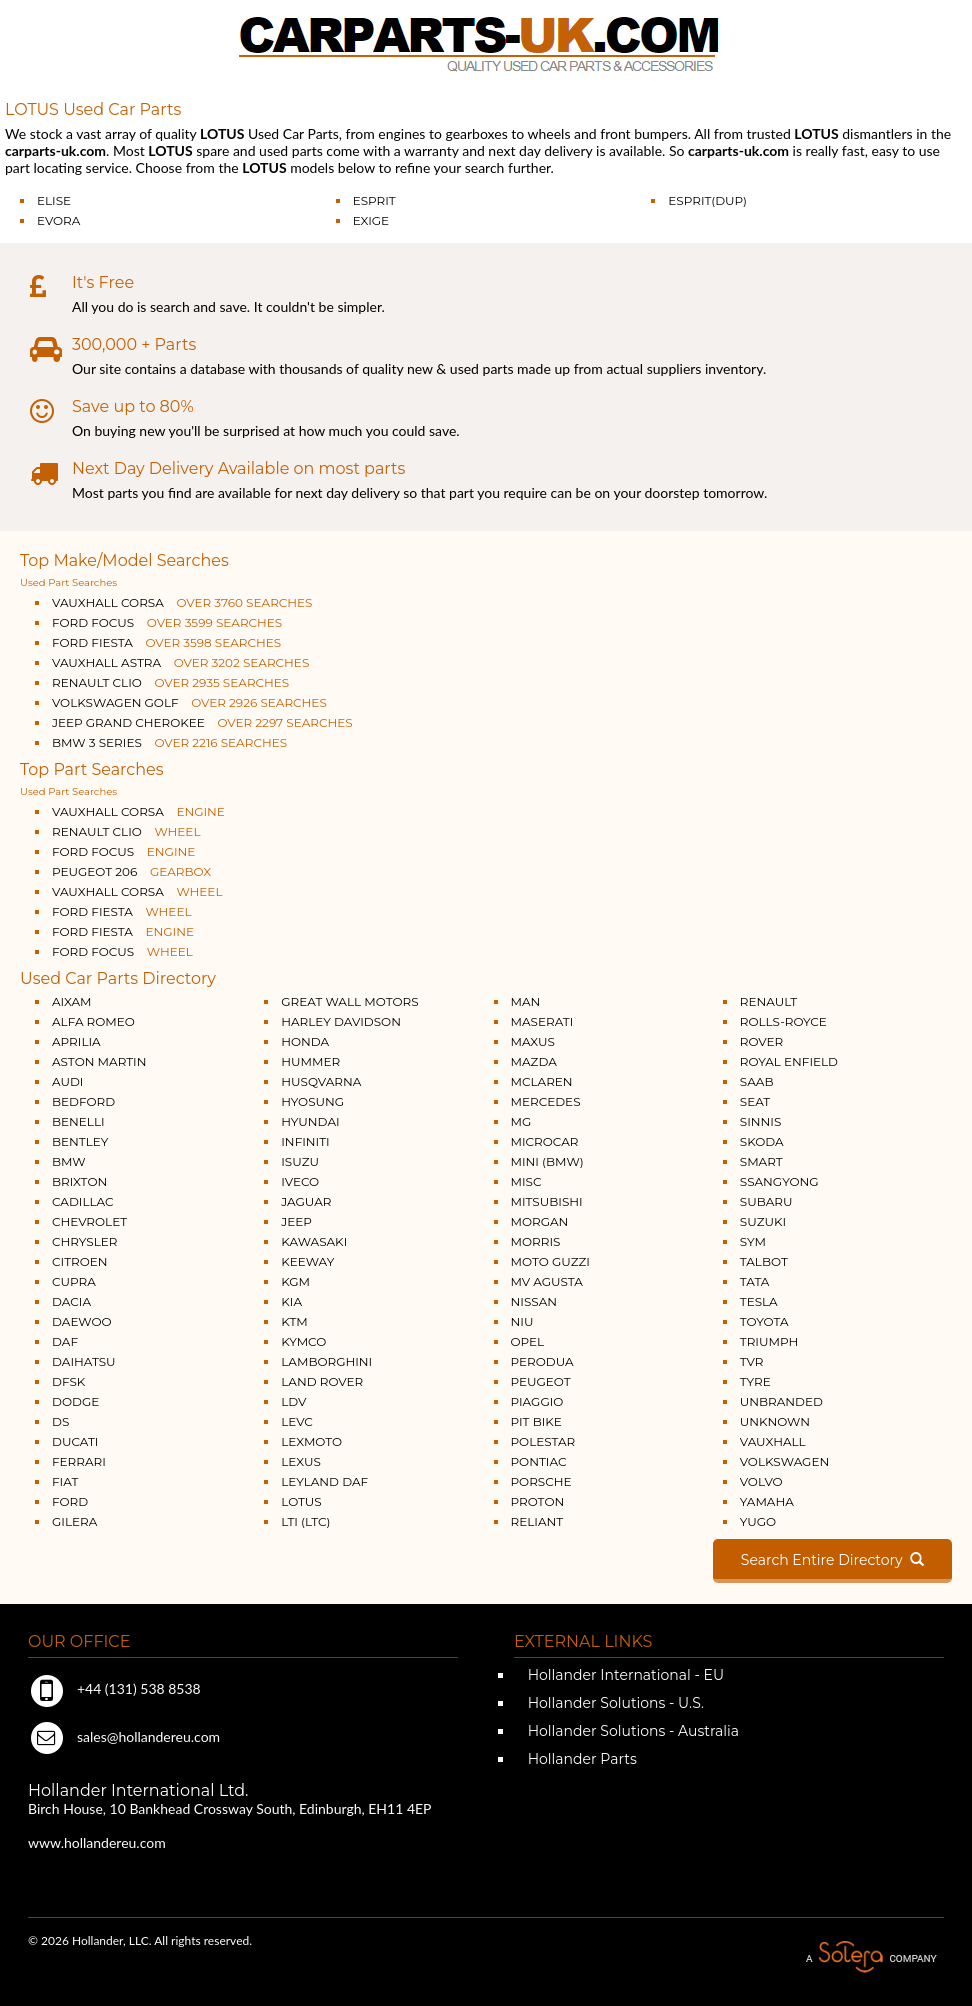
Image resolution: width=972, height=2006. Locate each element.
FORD (70, 1501)
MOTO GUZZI (550, 1261)
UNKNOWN (775, 1421)
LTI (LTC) (305, 1521)
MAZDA (534, 1061)
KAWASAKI (314, 1241)
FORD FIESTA (166, 642)
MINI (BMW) (547, 1161)
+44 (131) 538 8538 (114, 1688)
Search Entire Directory (832, 1560)
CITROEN (80, 1261)
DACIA (71, 1301)
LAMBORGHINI (326, 1361)
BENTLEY (80, 1141)
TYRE (755, 1381)
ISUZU (300, 1161)
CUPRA (74, 1281)
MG (521, 1121)
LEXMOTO (311, 1441)
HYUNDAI (310, 1121)
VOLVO (761, 1481)
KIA (291, 1301)
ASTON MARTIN (99, 1061)
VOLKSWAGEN (784, 1461)
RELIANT (537, 1521)
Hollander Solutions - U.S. (614, 1703)
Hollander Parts (580, 1759)
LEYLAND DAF (324, 1481)
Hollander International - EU (624, 1675)
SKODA (762, 1141)
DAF (65, 1341)
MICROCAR (545, 1141)
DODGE (75, 1401)
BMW (69, 1161)
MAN (526, 1001)
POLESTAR (543, 1441)
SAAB (757, 1081)
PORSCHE (541, 1481)
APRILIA (76, 1041)
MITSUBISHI (547, 1201)
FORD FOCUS (167, 622)
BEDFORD (83, 1101)
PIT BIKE (536, 1421)
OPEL (528, 1341)
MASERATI (542, 1021)
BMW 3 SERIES (169, 742)
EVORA (58, 220)
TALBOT (764, 1261)
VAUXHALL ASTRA (180, 662)
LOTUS (301, 1501)
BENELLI (78, 1121)
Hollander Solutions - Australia (631, 1731)
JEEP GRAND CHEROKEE (202, 722)
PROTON (538, 1501)
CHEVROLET (89, 1221)
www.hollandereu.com (97, 1842)
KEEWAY (307, 1261)
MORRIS (536, 1241)
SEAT (755, 1101)
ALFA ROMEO (93, 1021)
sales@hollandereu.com (124, 1736)
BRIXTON (79, 1181)
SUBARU (766, 1201)
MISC (526, 1181)
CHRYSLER (84, 1241)
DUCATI (75, 1441)
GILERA (74, 1521)
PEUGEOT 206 (131, 871)
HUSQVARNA (321, 1081)
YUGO (758, 1521)
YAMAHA (767, 1501)
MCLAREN (542, 1081)
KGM (295, 1281)
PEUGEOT (541, 1381)
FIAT (65, 1481)
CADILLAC (83, 1201)
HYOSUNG (312, 1101)
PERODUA (542, 1361)
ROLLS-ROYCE (783, 1021)
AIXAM (72, 1001)
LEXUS (301, 1461)
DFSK (68, 1381)
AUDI (67, 1081)
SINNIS (761, 1121)
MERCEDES (546, 1101)
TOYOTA (764, 1321)
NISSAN (534, 1301)
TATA (755, 1281)
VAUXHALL (773, 1441)
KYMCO (303, 1341)
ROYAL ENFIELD (789, 1061)
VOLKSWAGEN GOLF (189, 702)
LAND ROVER (322, 1381)
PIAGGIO (537, 1401)
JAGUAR (306, 1201)
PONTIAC (539, 1461)
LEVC (297, 1421)
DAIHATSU (84, 1361)
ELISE (54, 200)
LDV (293, 1401)
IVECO (300, 1181)
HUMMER (310, 1061)
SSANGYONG (779, 1181)
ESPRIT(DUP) (707, 200)
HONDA (305, 1041)
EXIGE (371, 220)
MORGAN (540, 1221)
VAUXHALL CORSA (182, 602)
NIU (522, 1321)
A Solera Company (871, 1957)
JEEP (296, 1221)
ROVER (761, 1041)
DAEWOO (82, 1321)
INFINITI (305, 1141)
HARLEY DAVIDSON (341, 1021)
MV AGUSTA (547, 1281)
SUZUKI (763, 1221)
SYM (753, 1241)
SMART (761, 1161)
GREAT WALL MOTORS (349, 1001)
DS (60, 1421)
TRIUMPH (769, 1341)
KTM (294, 1321)
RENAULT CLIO (170, 682)
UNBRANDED (781, 1401)
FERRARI (79, 1461)
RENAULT (768, 1001)
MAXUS (533, 1041)
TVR (752, 1361)
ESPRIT (374, 200)
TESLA (759, 1301)
